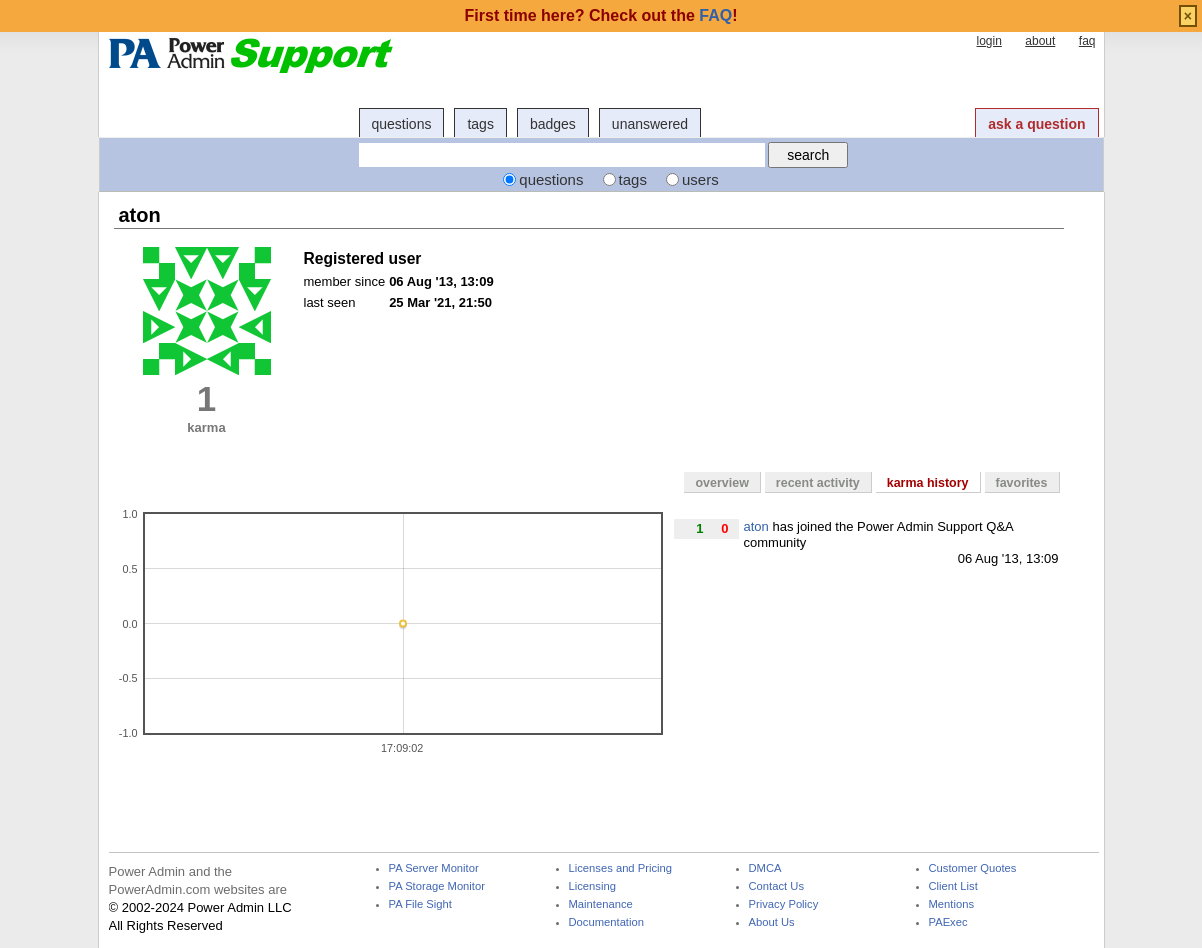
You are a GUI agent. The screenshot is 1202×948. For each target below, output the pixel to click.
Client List (953, 886)
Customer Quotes (973, 868)
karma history (928, 483)
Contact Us (777, 886)
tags (480, 124)
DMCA (765, 868)
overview (721, 483)
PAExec (948, 922)
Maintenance (601, 904)
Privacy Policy (784, 904)
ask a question (1036, 124)
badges (553, 124)
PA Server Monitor (434, 868)
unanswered (650, 124)
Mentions (952, 904)
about (1040, 41)
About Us (772, 922)
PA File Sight (420, 904)
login (988, 41)
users (700, 179)
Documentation (606, 922)
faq (1087, 41)
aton (756, 526)
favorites (1022, 483)
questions (402, 124)
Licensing (592, 886)
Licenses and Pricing (621, 868)
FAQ (715, 15)
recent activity (818, 483)
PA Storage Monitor (437, 886)
